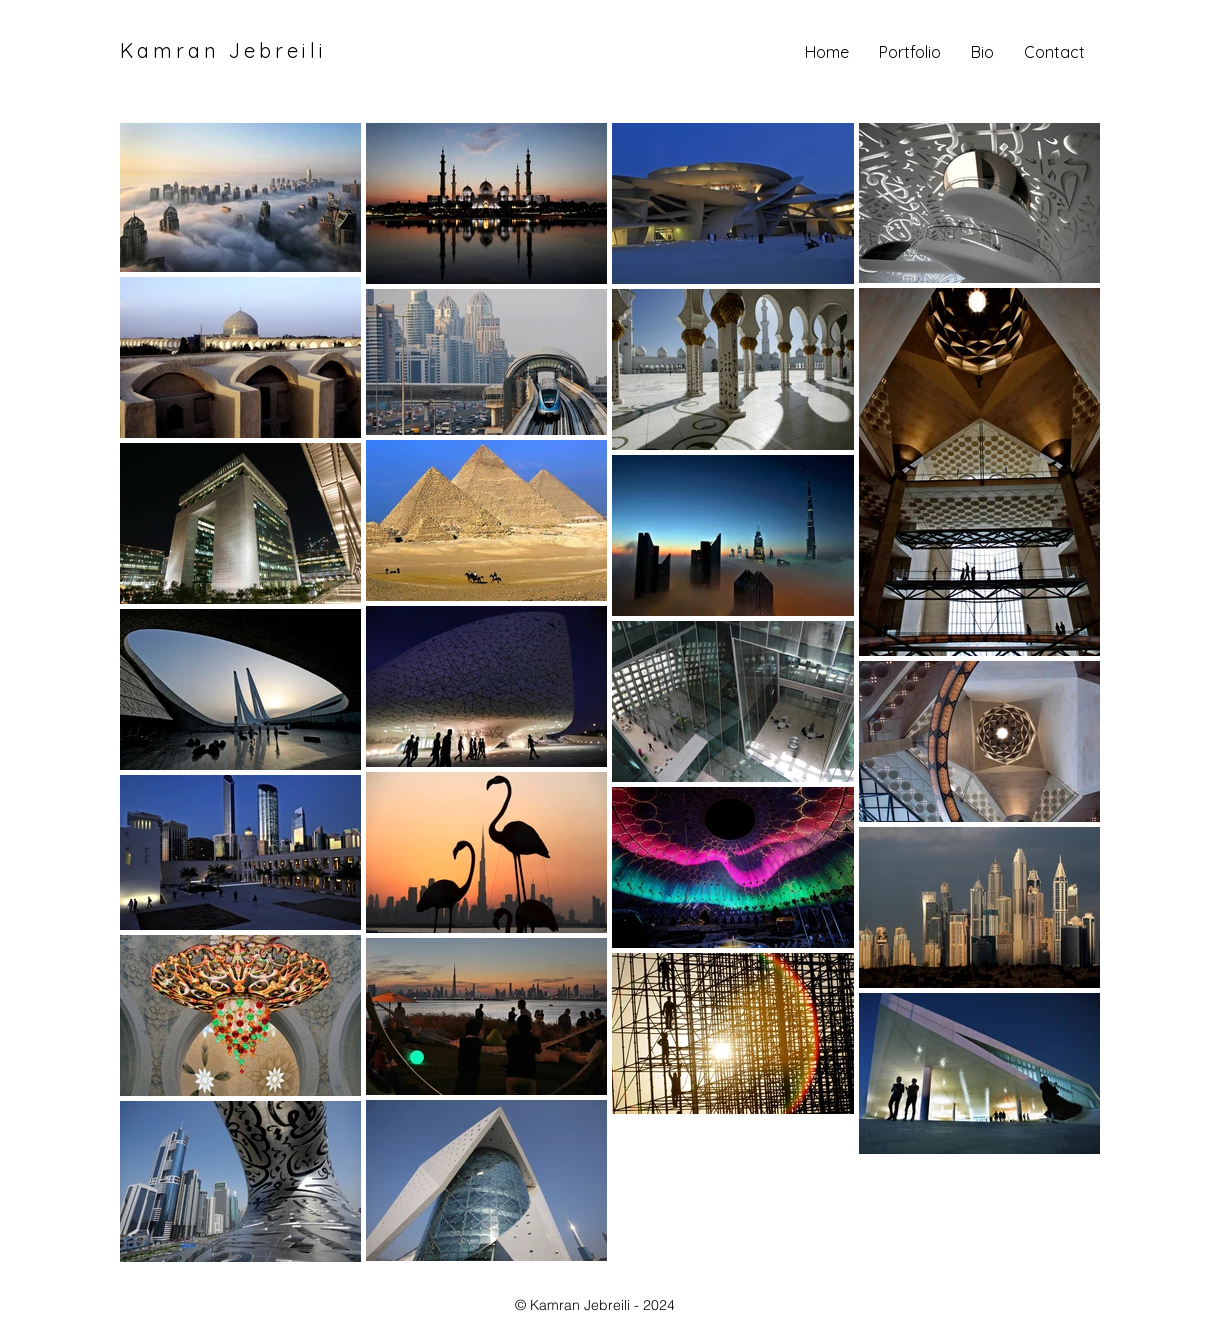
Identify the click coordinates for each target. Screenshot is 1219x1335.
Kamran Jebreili (223, 50)
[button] (910, 52)
